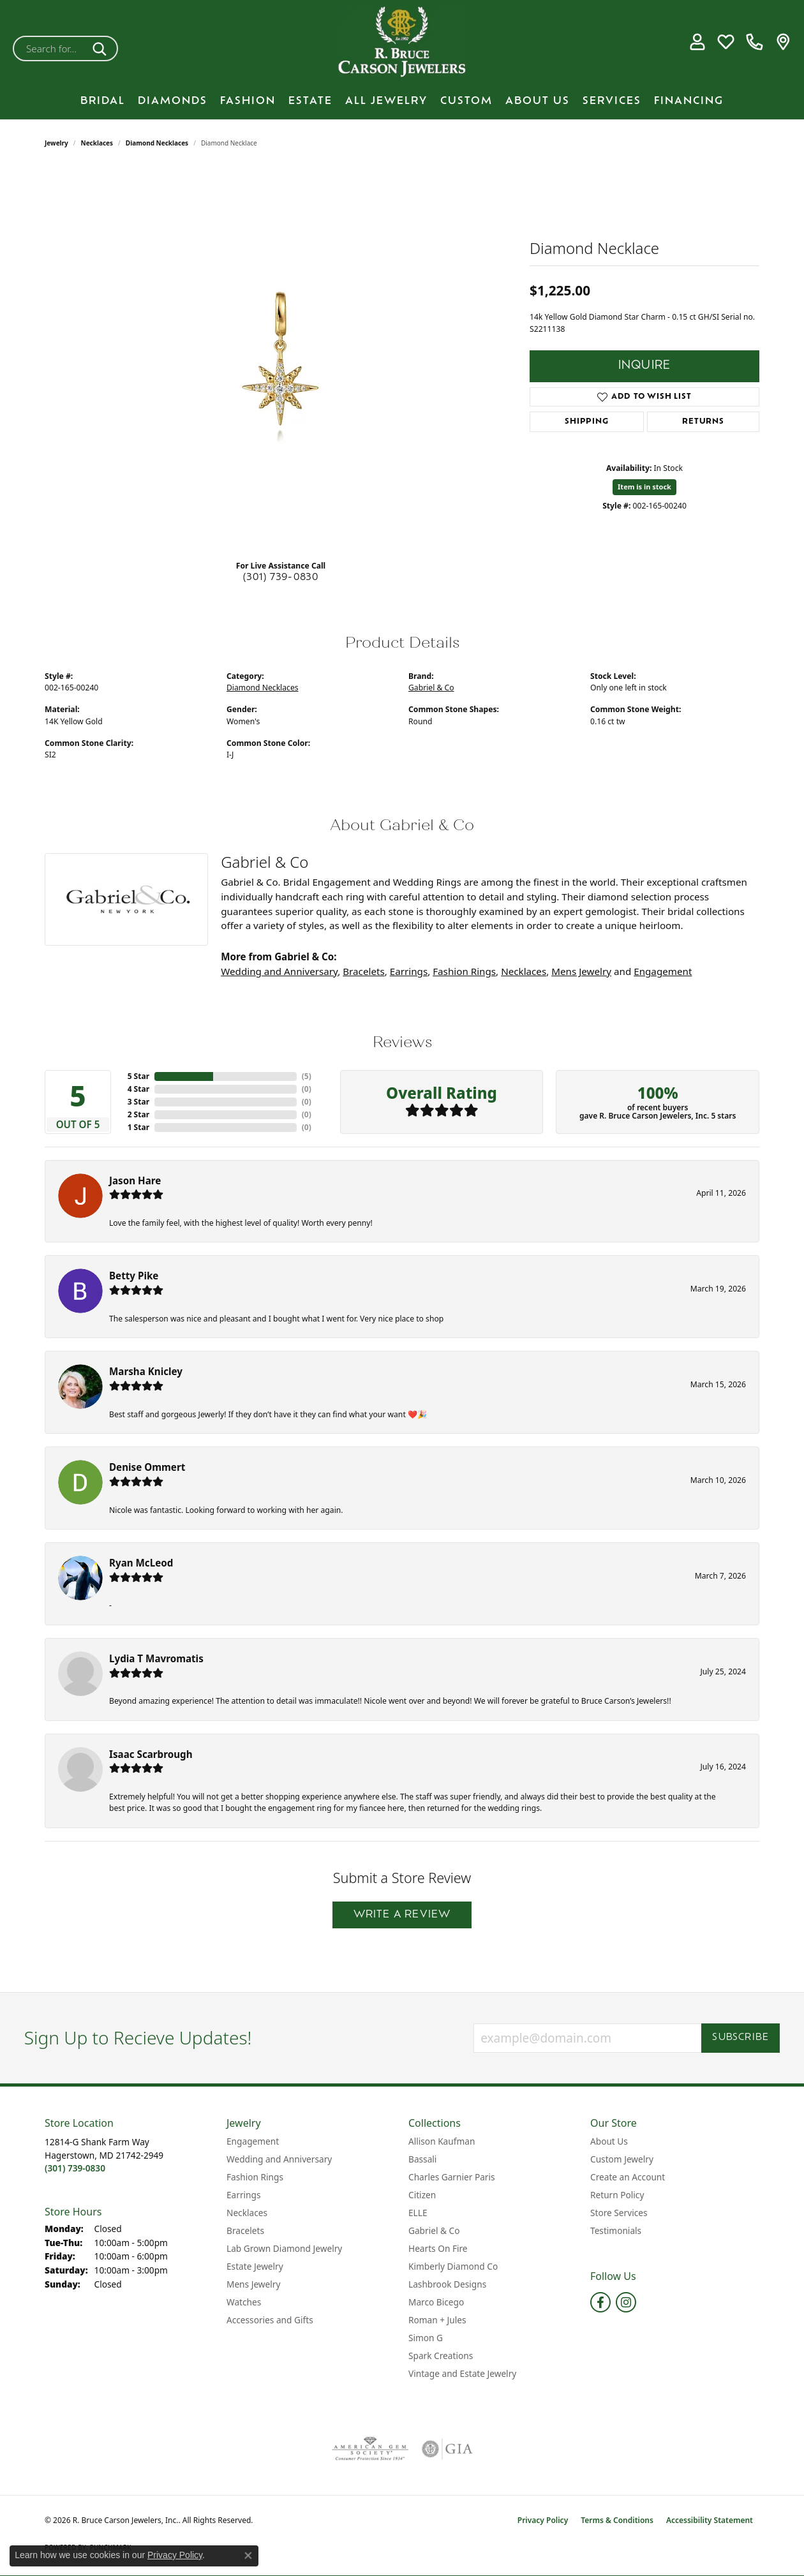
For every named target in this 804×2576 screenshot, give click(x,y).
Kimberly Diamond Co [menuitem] (453, 2266)
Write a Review (402, 1915)
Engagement (663, 971)
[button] (697, 42)
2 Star (138, 1114)
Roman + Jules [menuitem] (437, 2320)
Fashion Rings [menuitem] (255, 2177)
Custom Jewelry (621, 2159)
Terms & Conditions (617, 2520)
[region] (280, 358)
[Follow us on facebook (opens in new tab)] (600, 2302)
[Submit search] (102, 48)
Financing (689, 101)
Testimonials (615, 2230)
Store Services (619, 2213)
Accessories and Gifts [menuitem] (270, 2320)
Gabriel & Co (431, 687)
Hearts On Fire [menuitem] (438, 2248)
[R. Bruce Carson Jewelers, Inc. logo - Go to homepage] (402, 42)
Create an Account (627, 2177)
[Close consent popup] (248, 2555)
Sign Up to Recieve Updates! (138, 2038)
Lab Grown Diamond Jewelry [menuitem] (284, 2248)
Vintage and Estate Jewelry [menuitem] (462, 2373)
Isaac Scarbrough (151, 1754)
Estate (310, 101)
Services (612, 101)
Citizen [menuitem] (422, 2195)
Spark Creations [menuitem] (440, 2355)
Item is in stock (644, 486)
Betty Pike (133, 1275)
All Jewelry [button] (386, 101)
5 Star (138, 1076)
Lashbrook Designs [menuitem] (447, 2284)
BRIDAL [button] (102, 101)
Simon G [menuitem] (425, 2338)
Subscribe (740, 2038)
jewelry (56, 142)
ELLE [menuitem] (418, 2213)
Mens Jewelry (581, 971)
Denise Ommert (147, 1467)
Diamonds (172, 101)
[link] (755, 42)
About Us (537, 101)
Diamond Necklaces (157, 142)
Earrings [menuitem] (244, 2195)
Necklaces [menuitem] (247, 2213)
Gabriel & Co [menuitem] (433, 2230)
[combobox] (50, 48)
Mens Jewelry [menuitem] (253, 2284)
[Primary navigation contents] (402, 101)
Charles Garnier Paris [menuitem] (451, 2177)
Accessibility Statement (709, 2520)
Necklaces (97, 142)
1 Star (138, 1127)
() (306, 1076)
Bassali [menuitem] (422, 2159)
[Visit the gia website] (447, 2449)
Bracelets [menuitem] (245, 2230)
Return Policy (617, 2195)
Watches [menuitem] (244, 2302)
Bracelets (363, 971)
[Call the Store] (75, 2168)
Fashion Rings (464, 971)
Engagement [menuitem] (253, 2141)
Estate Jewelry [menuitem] (255, 2266)
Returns (703, 422)
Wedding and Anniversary (279, 971)
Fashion (248, 101)
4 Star (138, 1088)
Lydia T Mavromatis (156, 1658)
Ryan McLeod (141, 1562)
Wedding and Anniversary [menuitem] (279, 2159)
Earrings (409, 971)
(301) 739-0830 (281, 578)
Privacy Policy (542, 2520)
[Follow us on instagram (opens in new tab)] (626, 2302)
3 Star (138, 1101)
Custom (466, 101)
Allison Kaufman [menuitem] (441, 2141)
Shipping (586, 422)
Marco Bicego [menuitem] (436, 2302)
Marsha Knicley (145, 1371)
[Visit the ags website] (370, 2449)
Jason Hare (135, 1180)
